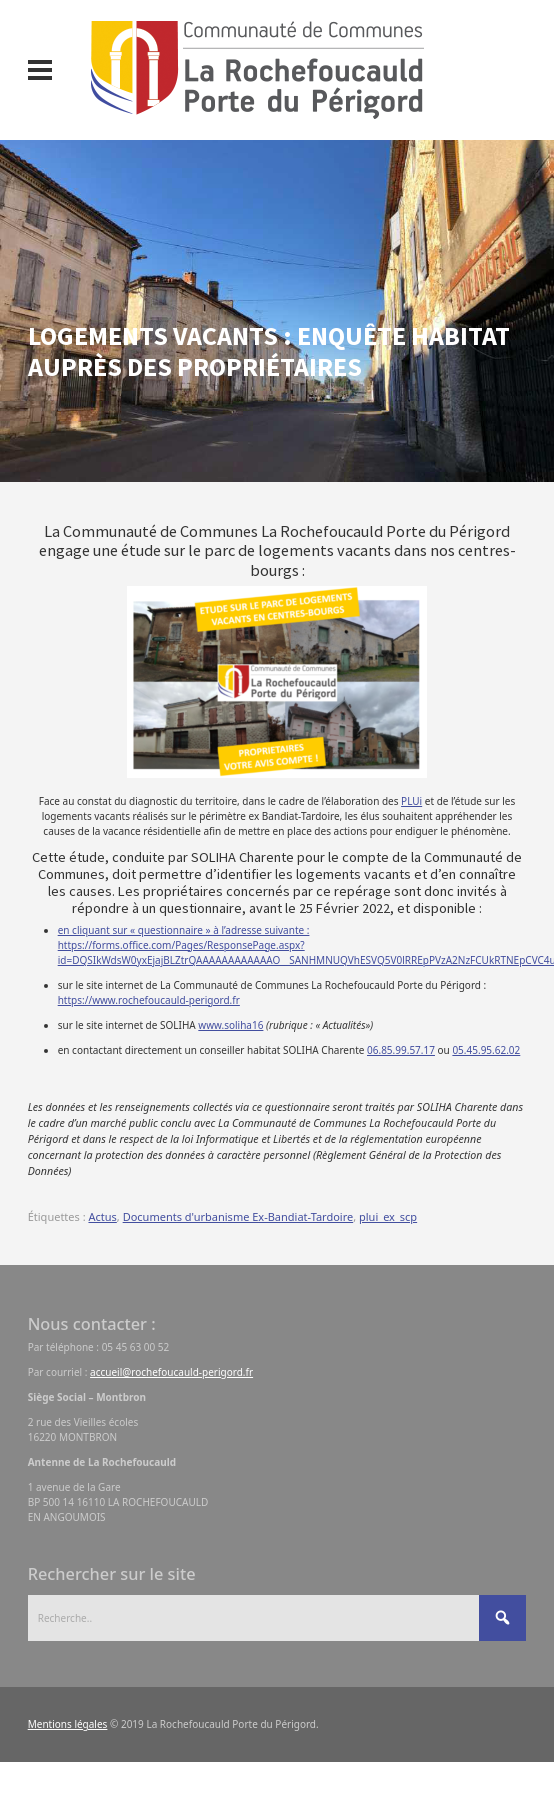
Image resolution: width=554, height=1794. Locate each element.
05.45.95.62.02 (486, 1050)
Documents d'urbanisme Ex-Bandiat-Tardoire (238, 1216)
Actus (102, 1216)
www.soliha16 (230, 1025)
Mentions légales (68, 1724)
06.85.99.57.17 (401, 1050)
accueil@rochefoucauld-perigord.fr (171, 1372)
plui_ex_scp (388, 1216)
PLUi (411, 801)
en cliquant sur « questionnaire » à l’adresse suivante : (184, 930)
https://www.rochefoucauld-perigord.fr (149, 1000)
